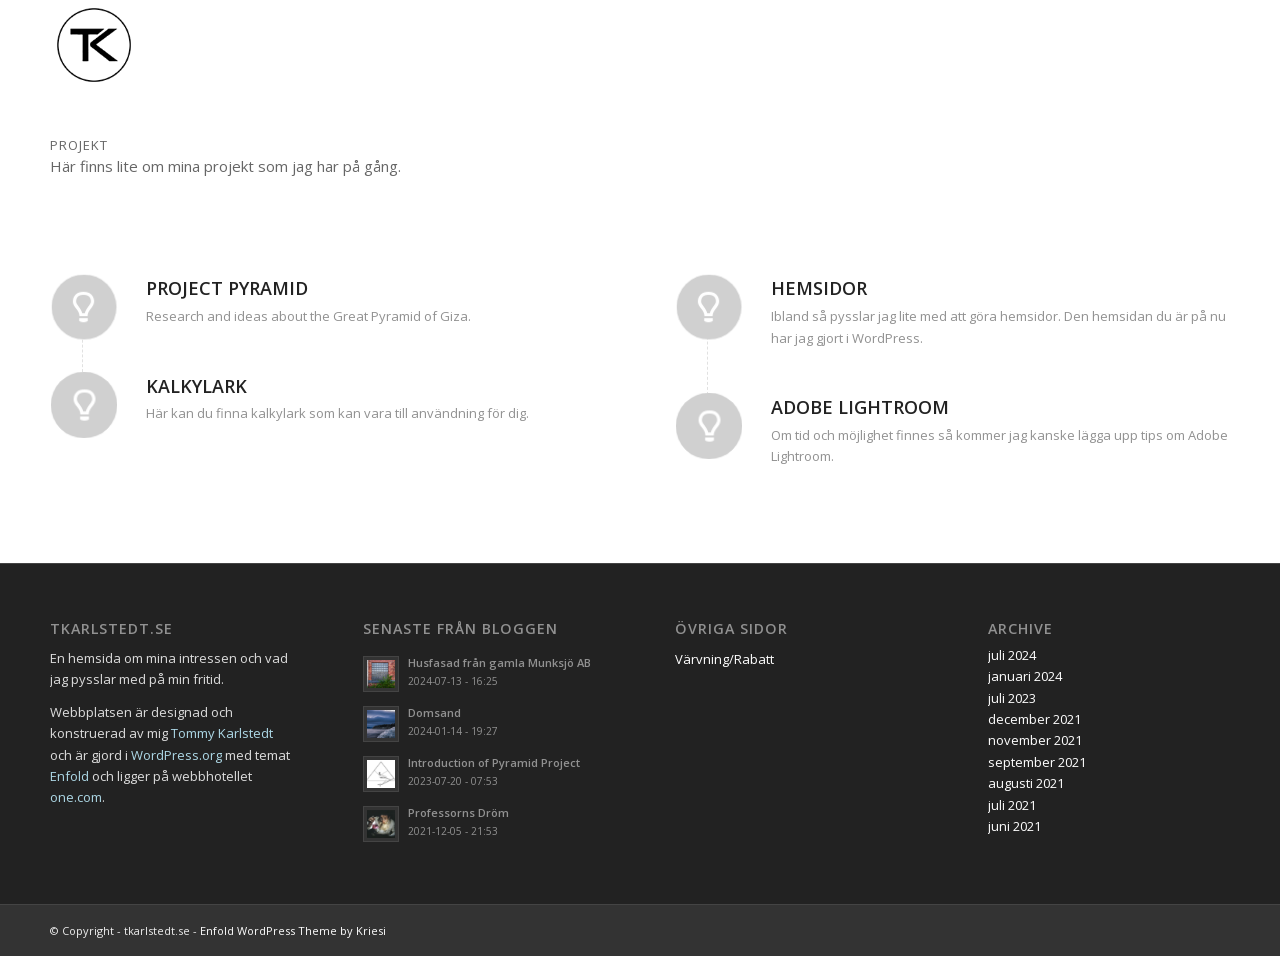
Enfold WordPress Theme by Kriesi (293, 930)
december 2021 (1034, 719)
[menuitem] (718, 45)
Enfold (69, 776)
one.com (76, 797)
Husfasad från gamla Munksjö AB (499, 662)
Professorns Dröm (458, 812)
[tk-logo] (94, 45)
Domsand (434, 712)
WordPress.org (176, 755)
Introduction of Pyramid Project (494, 762)
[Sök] (1210, 45)
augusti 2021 (1026, 783)
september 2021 (1037, 762)
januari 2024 (1025, 676)
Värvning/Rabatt (724, 659)
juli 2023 (1012, 698)
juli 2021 (1012, 805)
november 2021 (1035, 740)
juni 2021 (1014, 826)
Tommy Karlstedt (222, 733)
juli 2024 (1012, 655)
